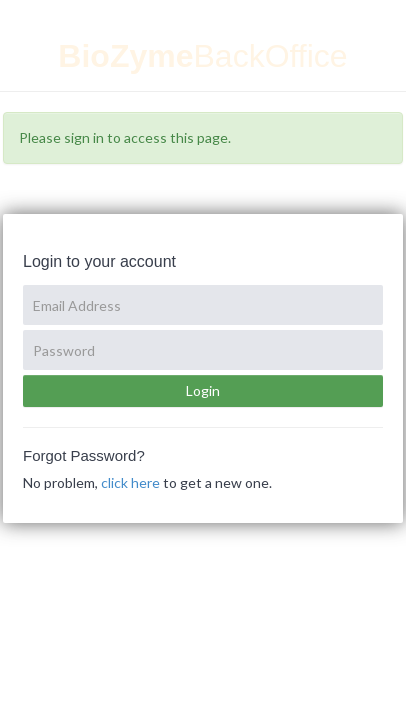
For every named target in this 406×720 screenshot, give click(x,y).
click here (130, 482)
